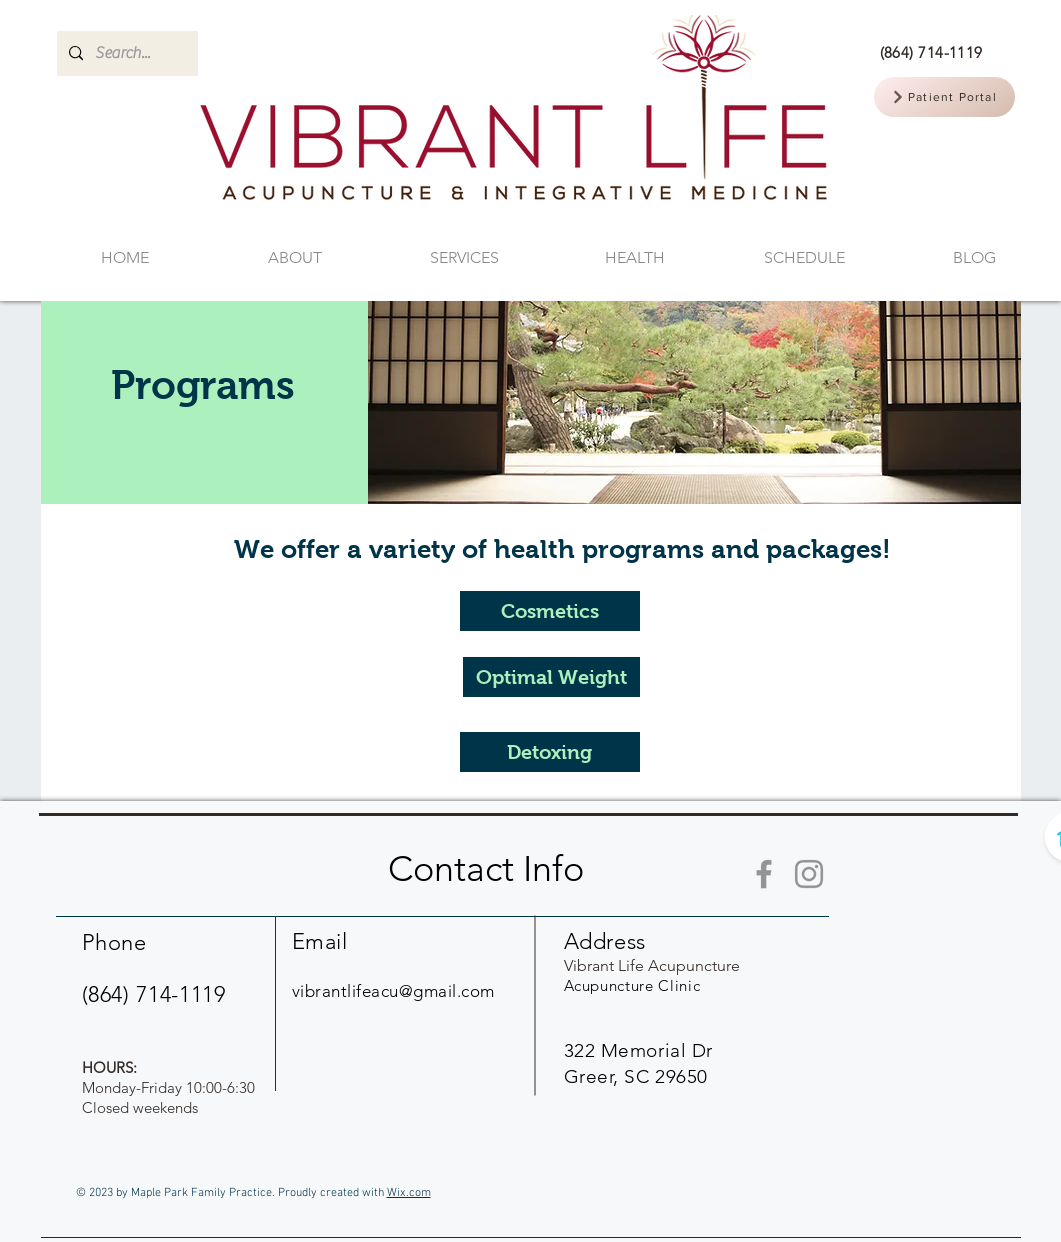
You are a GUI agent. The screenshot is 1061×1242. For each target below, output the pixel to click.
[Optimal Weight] (551, 677)
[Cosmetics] (550, 611)
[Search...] (125, 53)
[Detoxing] (550, 752)
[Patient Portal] (944, 97)
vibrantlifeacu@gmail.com (393, 991)
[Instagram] (809, 874)
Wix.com (409, 1193)
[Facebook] (764, 874)
